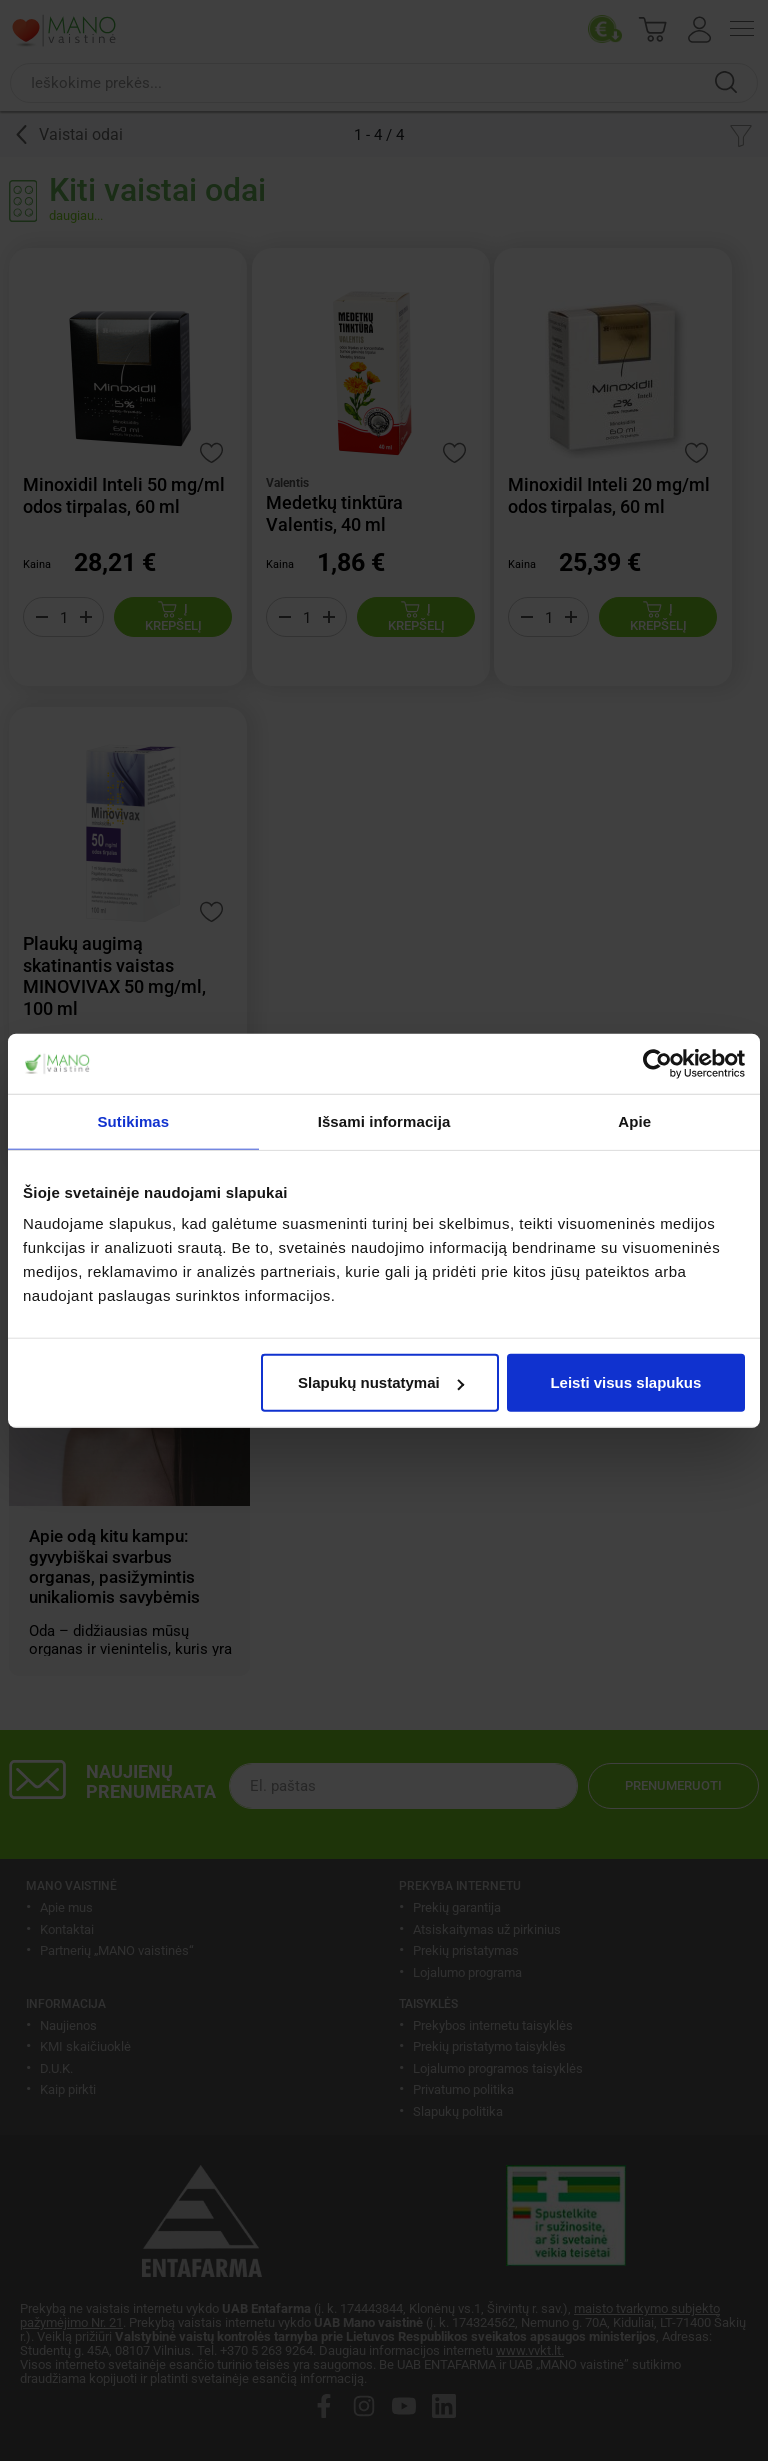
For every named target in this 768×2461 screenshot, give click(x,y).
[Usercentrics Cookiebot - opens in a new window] (657, 1063)
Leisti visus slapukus (625, 1382)
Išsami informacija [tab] (384, 1120)
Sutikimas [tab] (133, 1120)
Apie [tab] (634, 1120)
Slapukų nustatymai (381, 1382)
